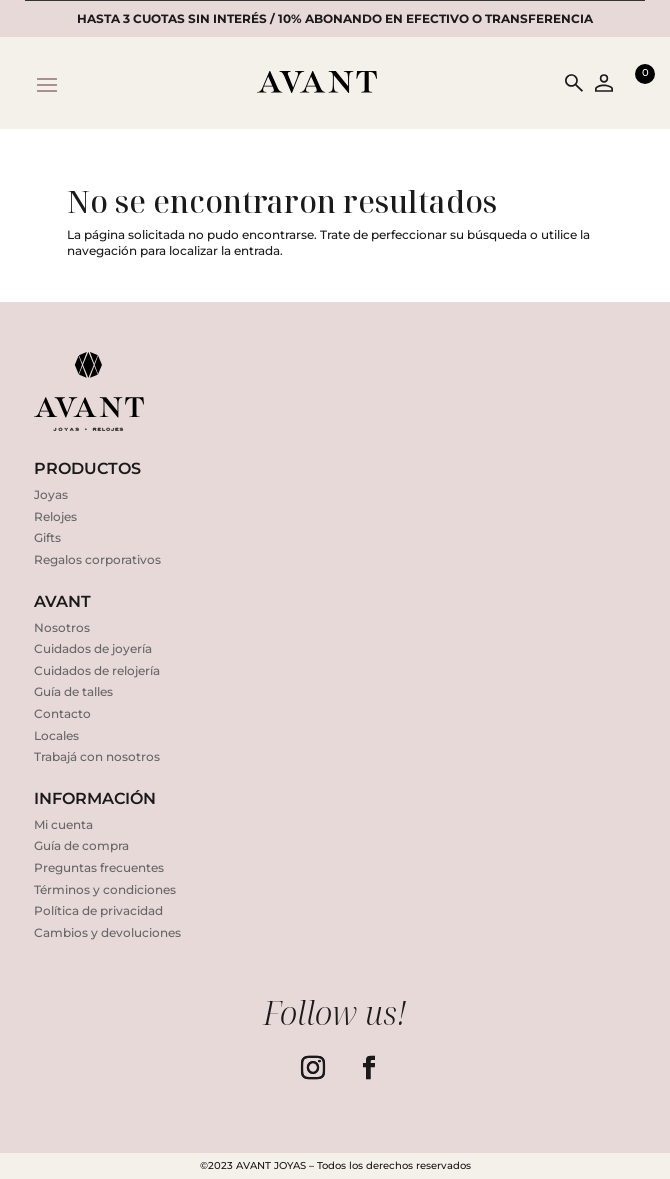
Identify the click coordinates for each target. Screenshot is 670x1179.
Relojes (55, 516)
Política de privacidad (98, 910)
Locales (56, 735)
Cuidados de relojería (97, 670)
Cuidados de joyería (93, 648)
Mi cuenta (63, 824)
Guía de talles (73, 691)
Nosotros (62, 627)
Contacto (62, 713)
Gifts (47, 537)
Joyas (51, 494)
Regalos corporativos (97, 559)
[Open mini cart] (635, 83)
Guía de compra (81, 845)
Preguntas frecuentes (99, 867)
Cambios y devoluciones (107, 932)
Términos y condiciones (105, 889)
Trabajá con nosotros (97, 756)
